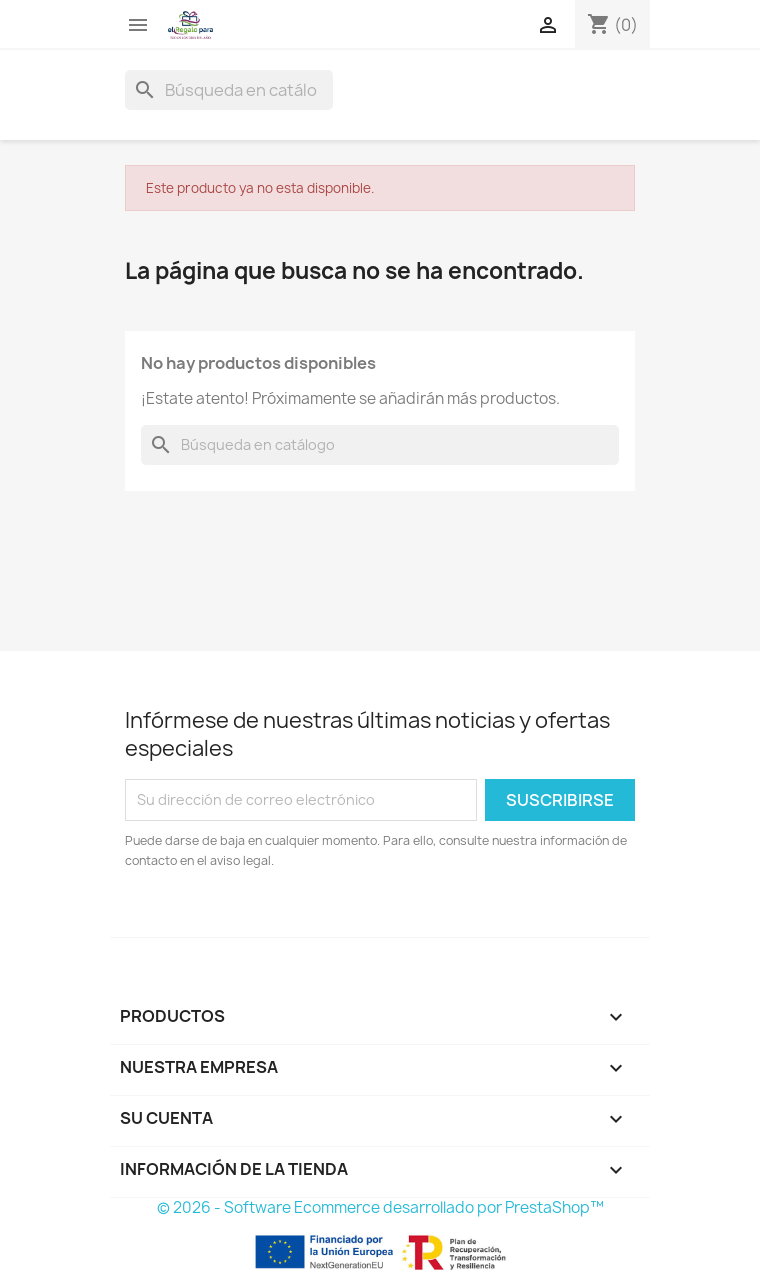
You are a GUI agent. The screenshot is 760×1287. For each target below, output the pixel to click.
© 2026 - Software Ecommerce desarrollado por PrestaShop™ (380, 1207)
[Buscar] (229, 90)
